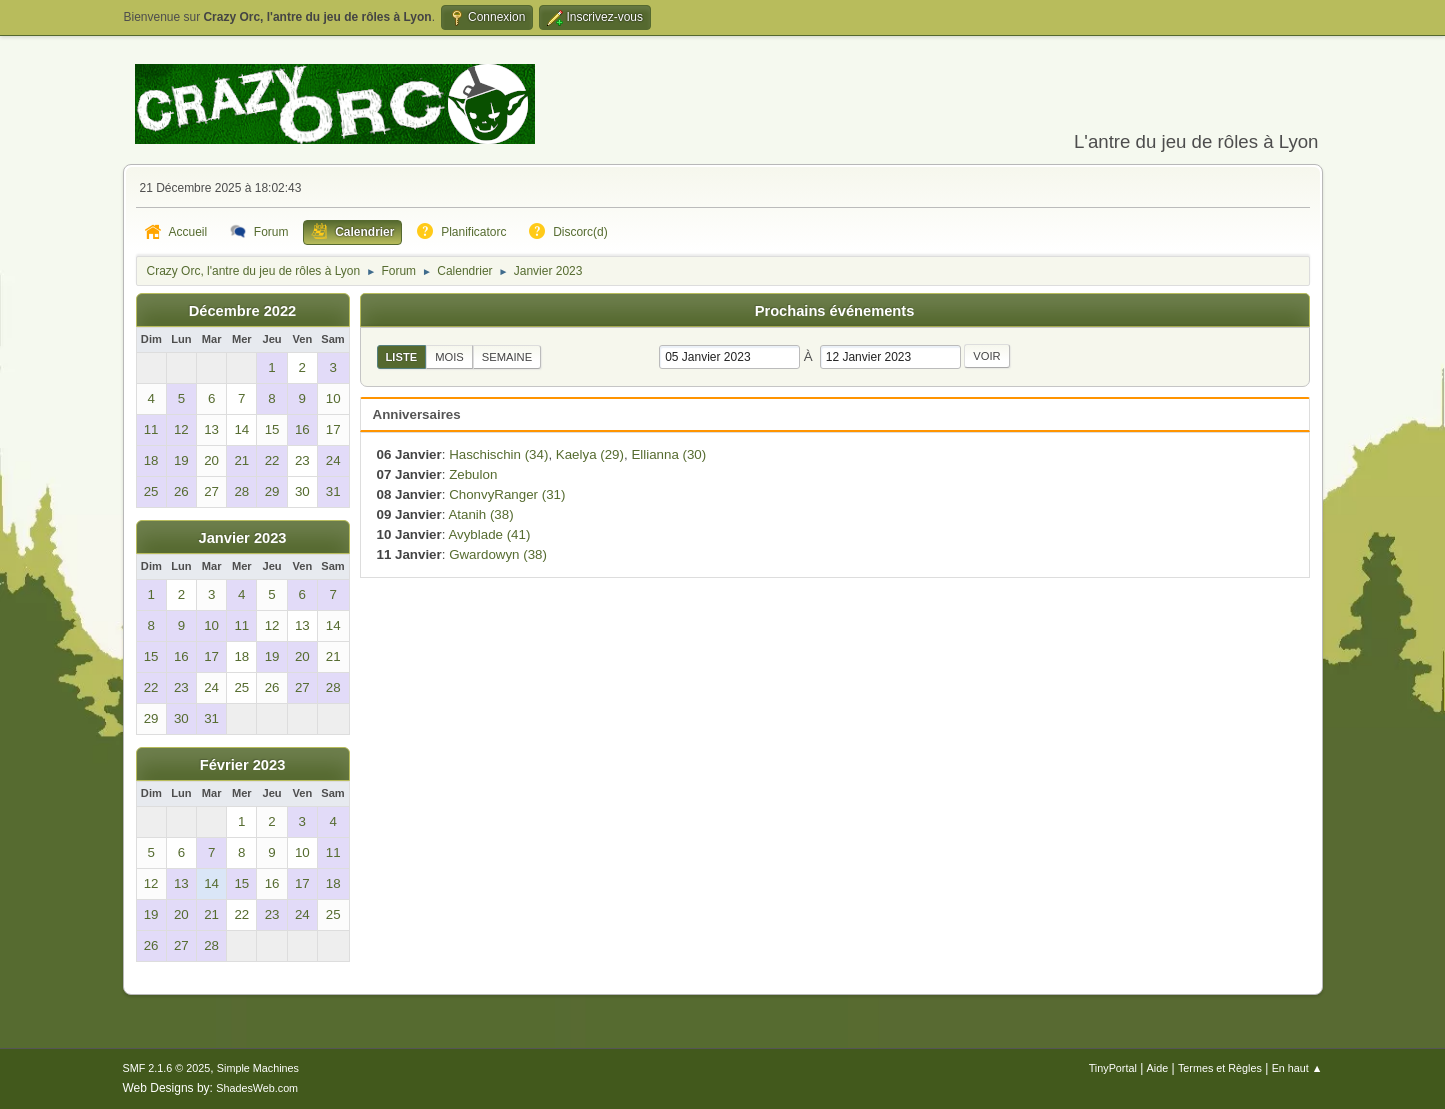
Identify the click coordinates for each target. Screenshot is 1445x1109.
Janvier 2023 (242, 538)
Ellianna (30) (668, 454)
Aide (1158, 1068)
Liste (402, 357)
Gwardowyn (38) (498, 554)
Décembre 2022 (243, 311)
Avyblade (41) (489, 534)
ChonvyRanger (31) (507, 494)
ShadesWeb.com (257, 1088)
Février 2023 (243, 765)
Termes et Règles (1220, 1068)
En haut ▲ (1297, 1068)
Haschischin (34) (498, 454)
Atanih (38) (480, 514)
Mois (449, 357)
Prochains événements (835, 311)
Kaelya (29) (590, 454)
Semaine (507, 357)
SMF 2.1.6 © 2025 (167, 1068)
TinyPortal (1113, 1068)
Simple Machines (258, 1068)
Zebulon (473, 474)
